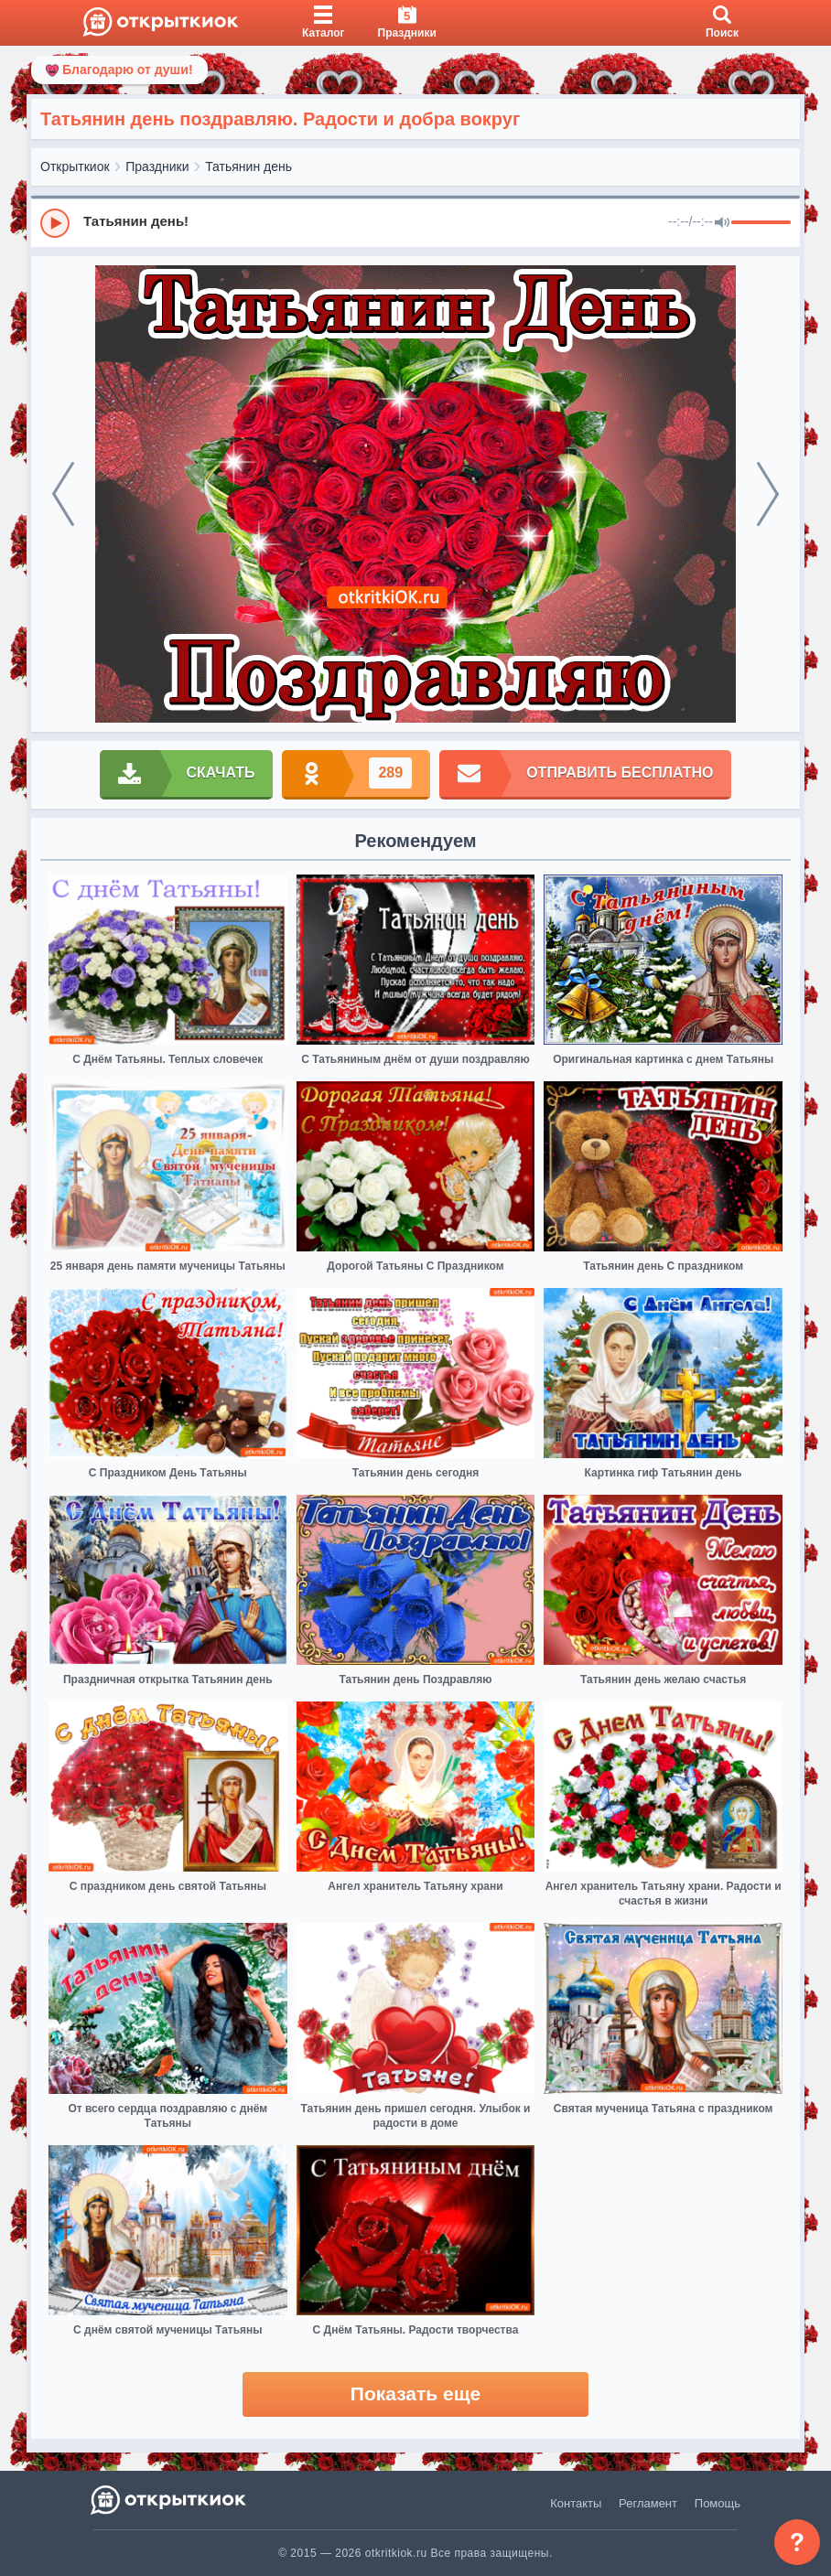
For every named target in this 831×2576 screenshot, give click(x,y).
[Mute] (722, 223)
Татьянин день (248, 166)
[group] (415, 222)
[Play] (55, 223)
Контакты (575, 2503)
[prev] (63, 494)
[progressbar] (761, 223)
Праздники (157, 166)
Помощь (717, 2503)
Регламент (648, 2503)
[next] (767, 494)
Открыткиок (75, 166)
